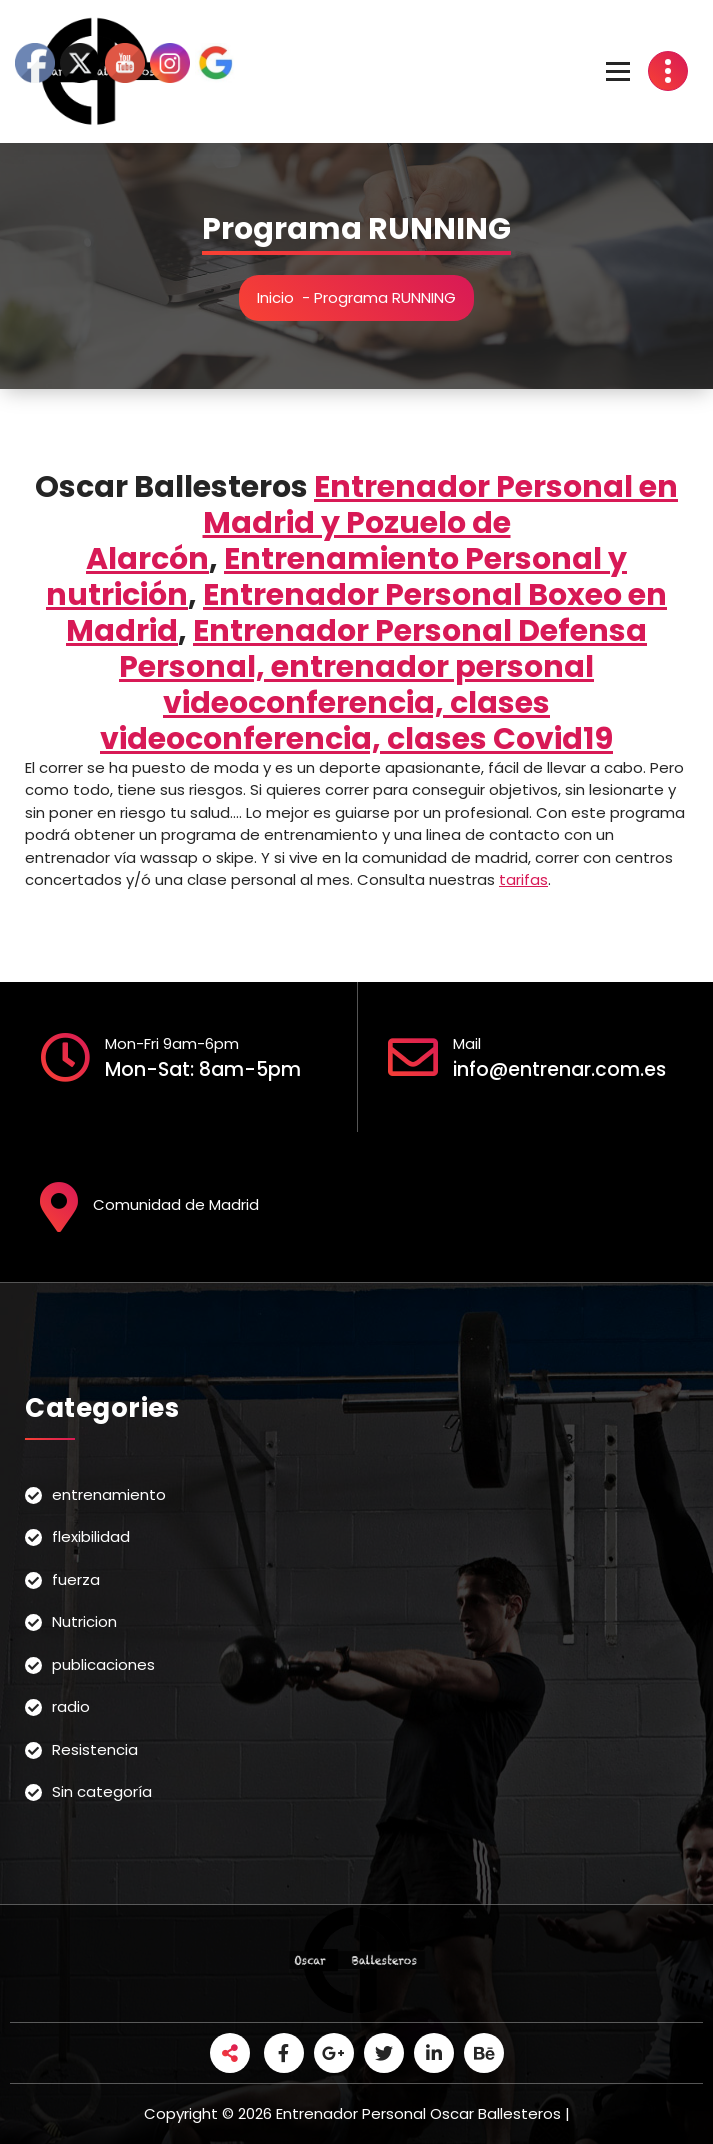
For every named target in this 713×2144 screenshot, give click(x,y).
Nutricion (84, 1621)
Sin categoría (102, 1791)
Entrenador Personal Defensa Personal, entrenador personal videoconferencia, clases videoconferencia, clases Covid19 (373, 685)
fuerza (76, 1579)
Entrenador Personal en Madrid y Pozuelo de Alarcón (382, 523)
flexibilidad (91, 1536)
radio (71, 1706)
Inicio (275, 297)
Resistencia (95, 1749)
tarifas (523, 879)
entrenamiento (109, 1494)
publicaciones (103, 1664)
